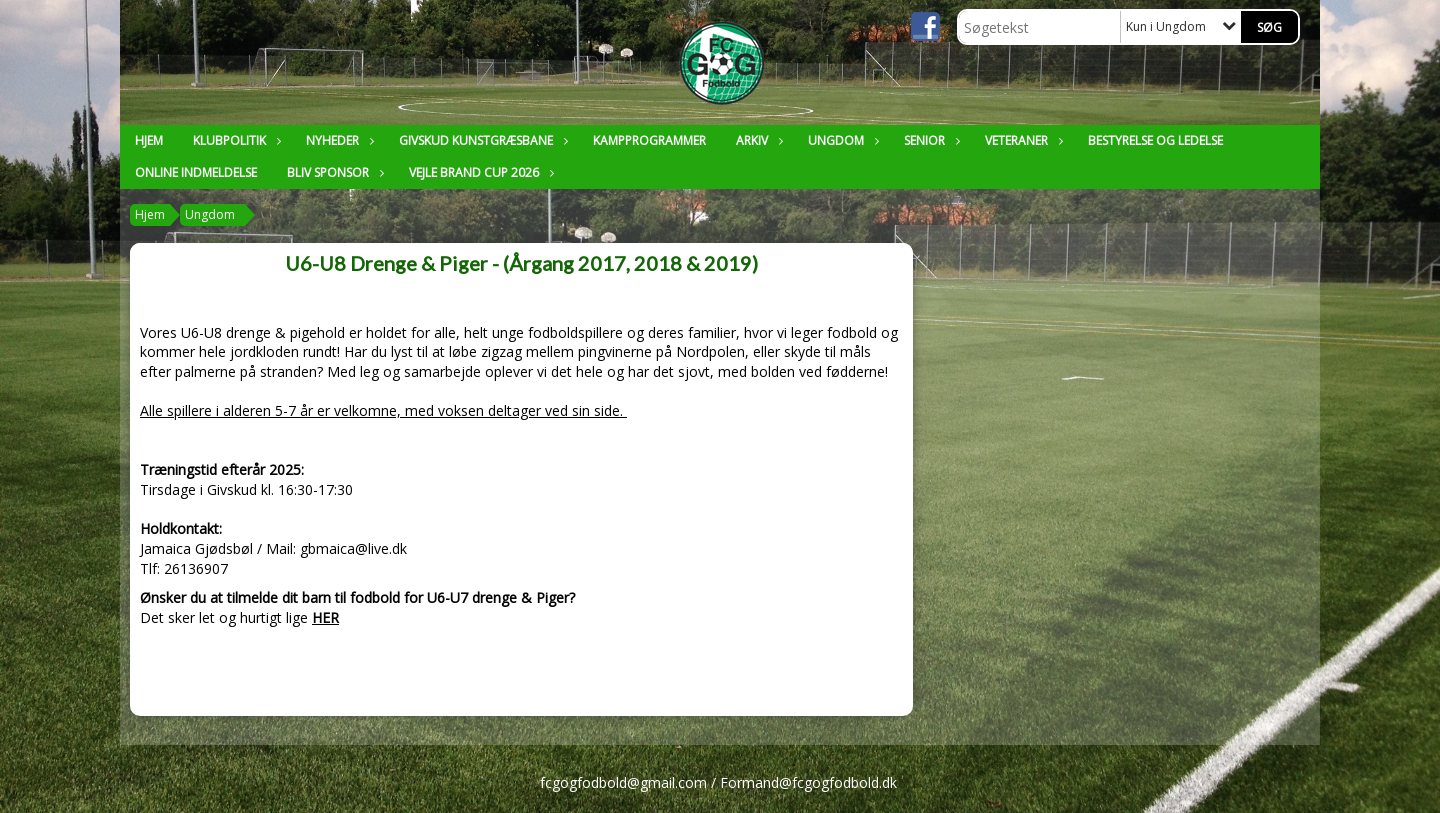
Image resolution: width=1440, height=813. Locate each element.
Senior (929, 140)
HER (325, 617)
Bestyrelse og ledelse (1155, 140)
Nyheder (337, 140)
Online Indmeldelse (196, 172)
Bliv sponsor (333, 172)
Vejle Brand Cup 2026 (479, 172)
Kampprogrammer (649, 140)
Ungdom (841, 140)
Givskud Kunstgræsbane (481, 140)
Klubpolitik (234, 140)
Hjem (149, 140)
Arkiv (757, 140)
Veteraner (1021, 140)
